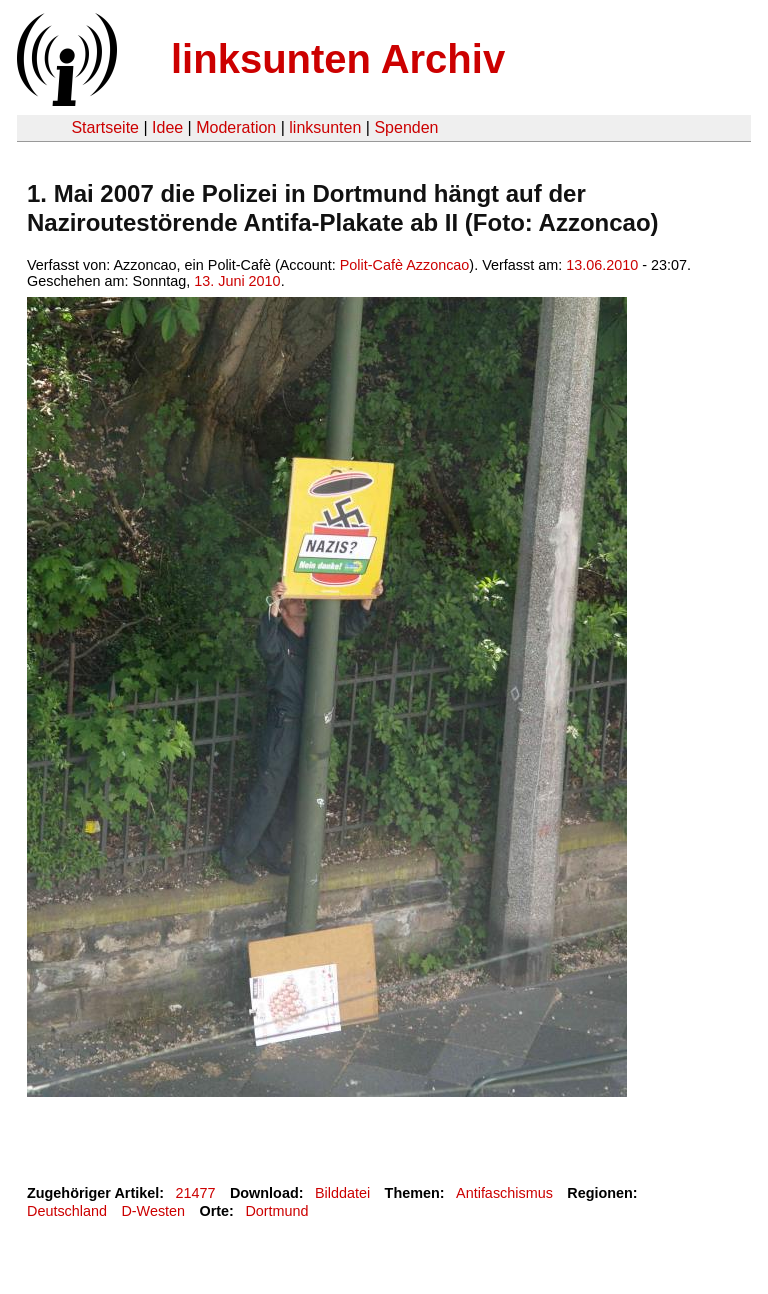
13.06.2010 (602, 265)
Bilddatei (342, 1193)
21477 (196, 1193)
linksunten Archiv (338, 59)
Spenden (406, 127)
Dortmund (276, 1211)
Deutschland (67, 1211)
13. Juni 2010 (237, 281)
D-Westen (153, 1211)
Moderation (236, 127)
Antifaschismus (504, 1193)
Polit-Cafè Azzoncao (405, 265)
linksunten (325, 127)
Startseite (105, 127)
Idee (167, 127)
